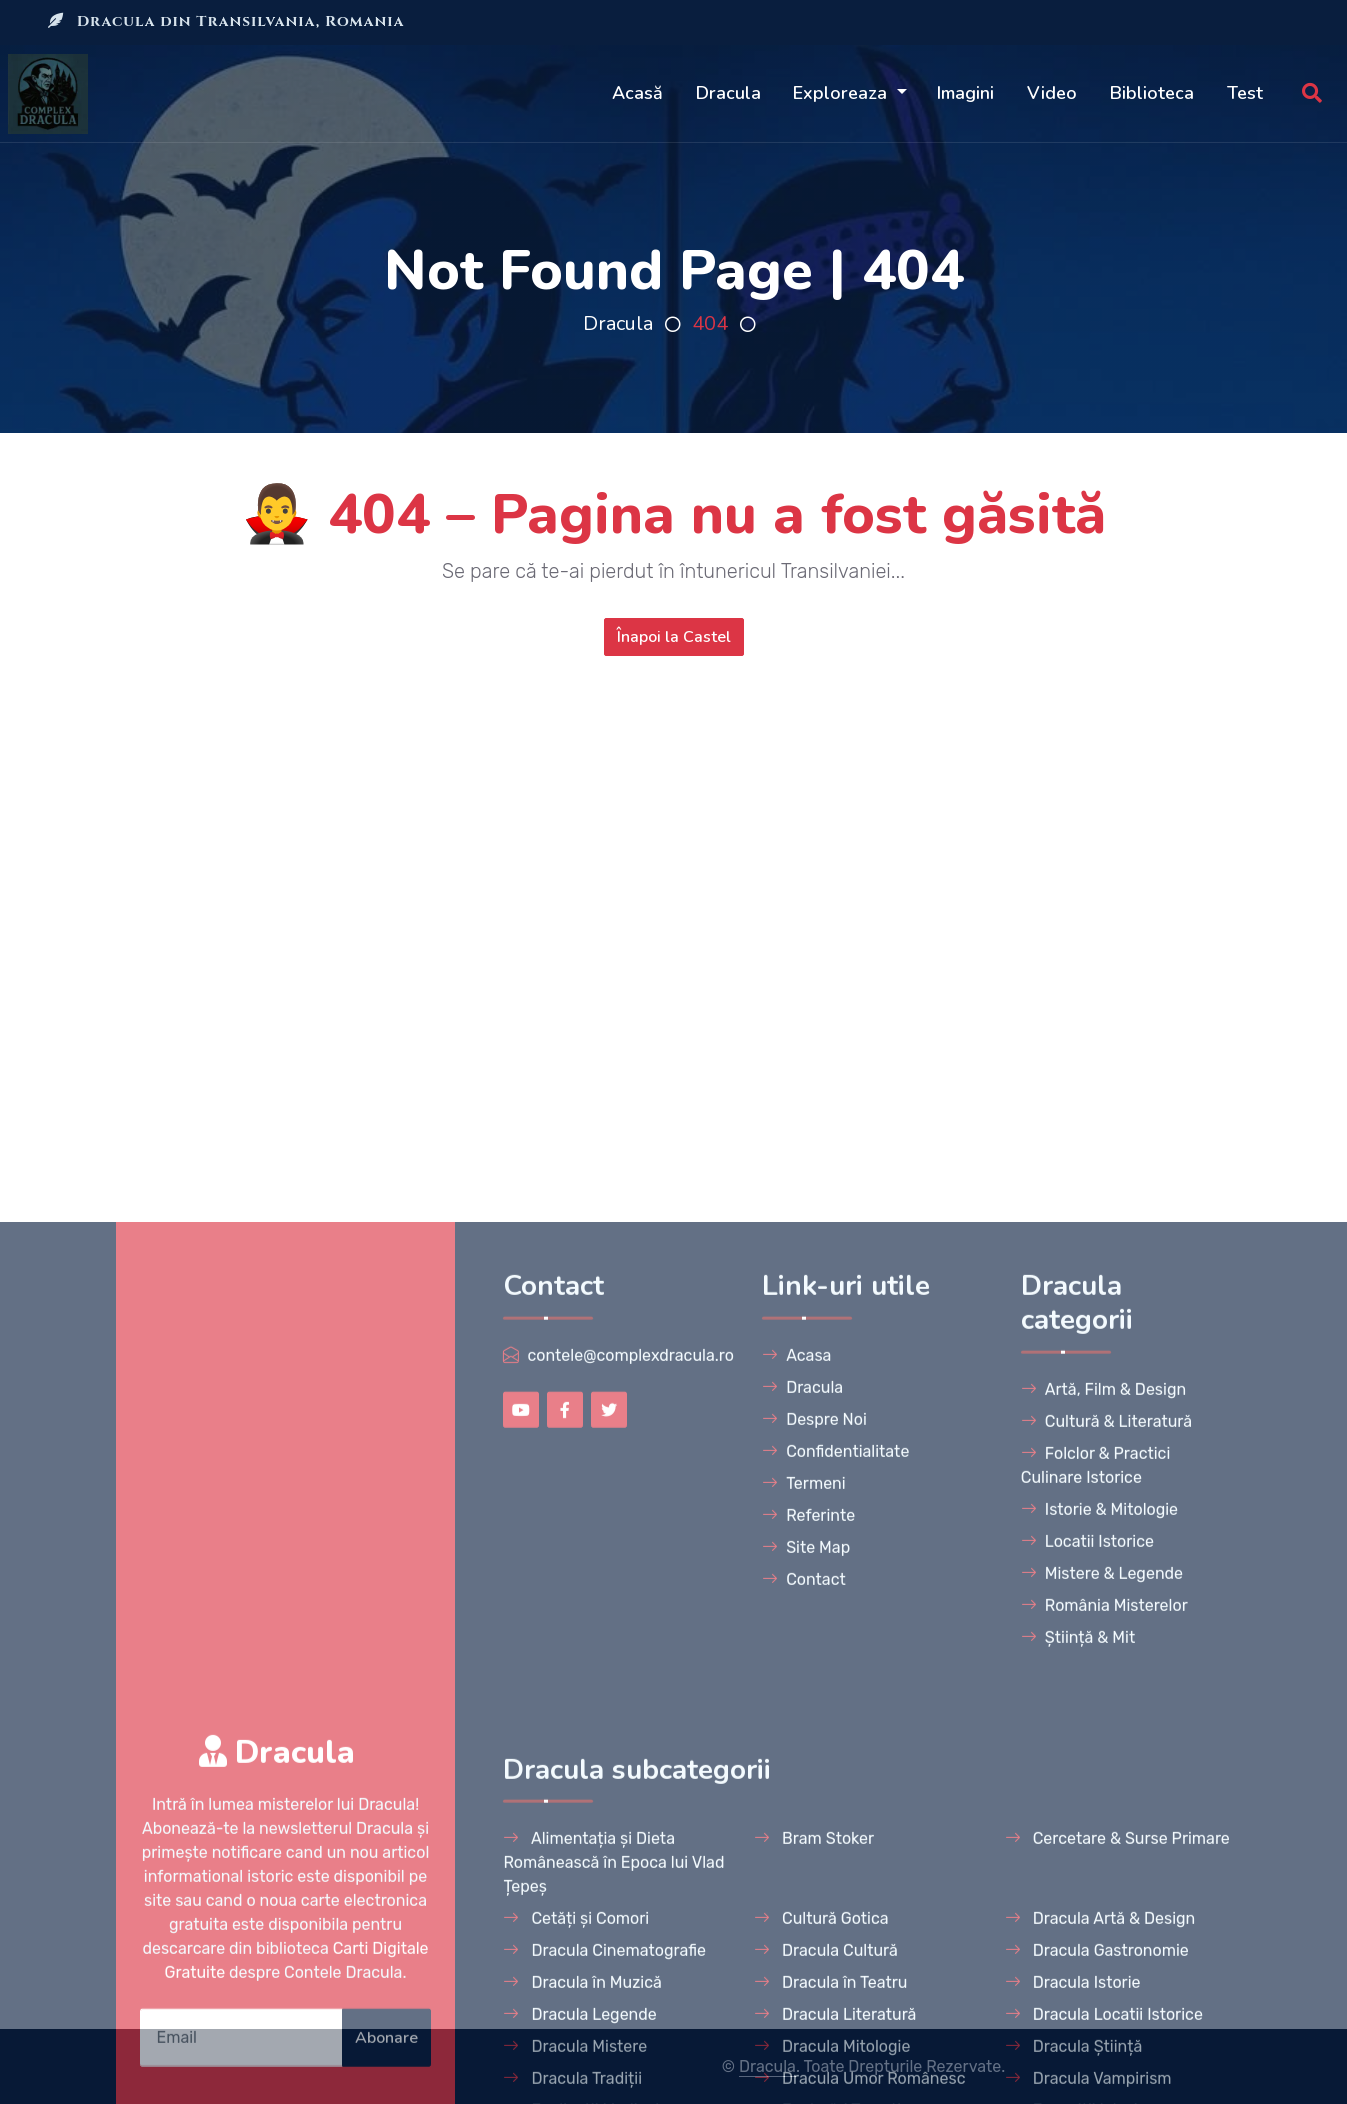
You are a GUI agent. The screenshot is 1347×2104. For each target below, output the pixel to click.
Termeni (804, 1864)
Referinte (808, 1896)
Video (1052, 93)
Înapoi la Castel (674, 637)
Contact (804, 1960)
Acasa (796, 1736)
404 (710, 323)
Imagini (965, 93)
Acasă (637, 93)
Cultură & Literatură (1106, 1802)
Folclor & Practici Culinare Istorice (1096, 1846)
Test (1245, 93)
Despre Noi (814, 1800)
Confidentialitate (835, 1832)
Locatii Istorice (1087, 1922)
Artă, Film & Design (1103, 1770)
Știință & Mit (1078, 2018)
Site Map (806, 1928)
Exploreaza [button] (842, 93)
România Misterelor (1104, 1986)
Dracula (728, 93)
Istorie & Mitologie (1099, 1890)
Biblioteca (1152, 93)
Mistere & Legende (1102, 1954)
